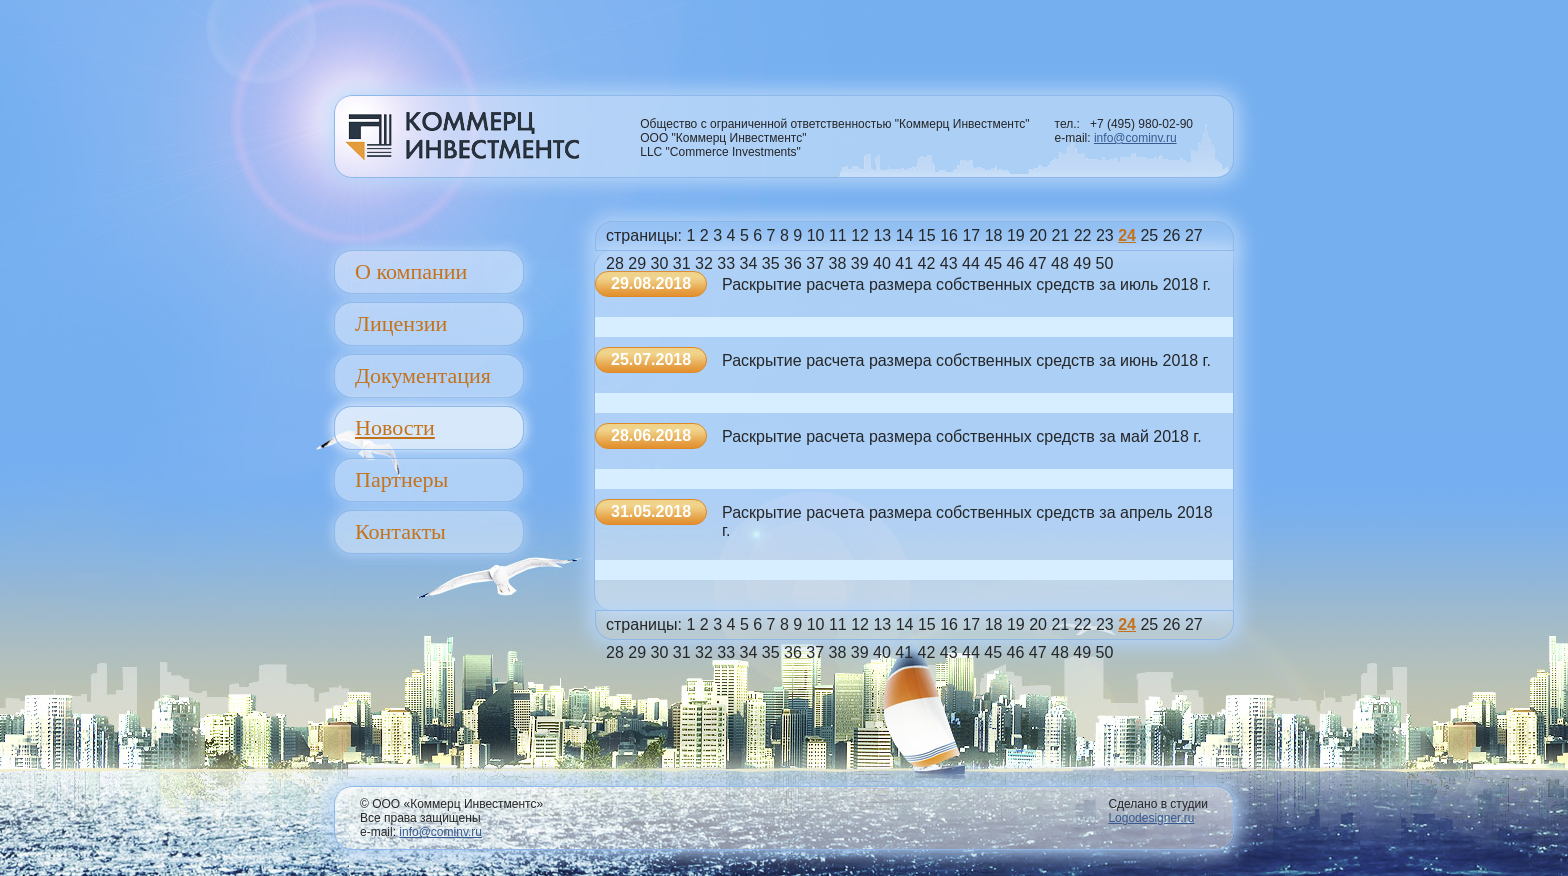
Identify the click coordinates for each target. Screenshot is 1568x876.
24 (1127, 235)
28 (615, 263)
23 (1105, 235)
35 (771, 263)
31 (682, 263)
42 (927, 263)
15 (927, 235)
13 (882, 235)
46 (1016, 263)
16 (949, 235)
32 (704, 263)
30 (660, 263)
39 (860, 263)
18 (994, 235)
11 (838, 235)
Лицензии (401, 323)
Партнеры (401, 479)
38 (838, 263)
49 (1082, 263)
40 (882, 263)
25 (1149, 235)
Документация (423, 375)
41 (904, 263)
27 (1194, 235)
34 (749, 263)
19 (1016, 235)
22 (1083, 235)
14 (905, 235)
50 (1105, 263)
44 (971, 263)
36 (793, 263)
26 (1172, 235)
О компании (411, 271)
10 (816, 235)
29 (637, 263)
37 (815, 263)
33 (726, 263)
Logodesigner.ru (1151, 818)
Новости (395, 427)
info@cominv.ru (1135, 138)
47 (1038, 263)
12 (860, 235)
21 (1060, 235)
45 (993, 263)
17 (971, 235)
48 (1060, 263)
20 (1038, 235)
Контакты (400, 531)
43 (949, 263)
